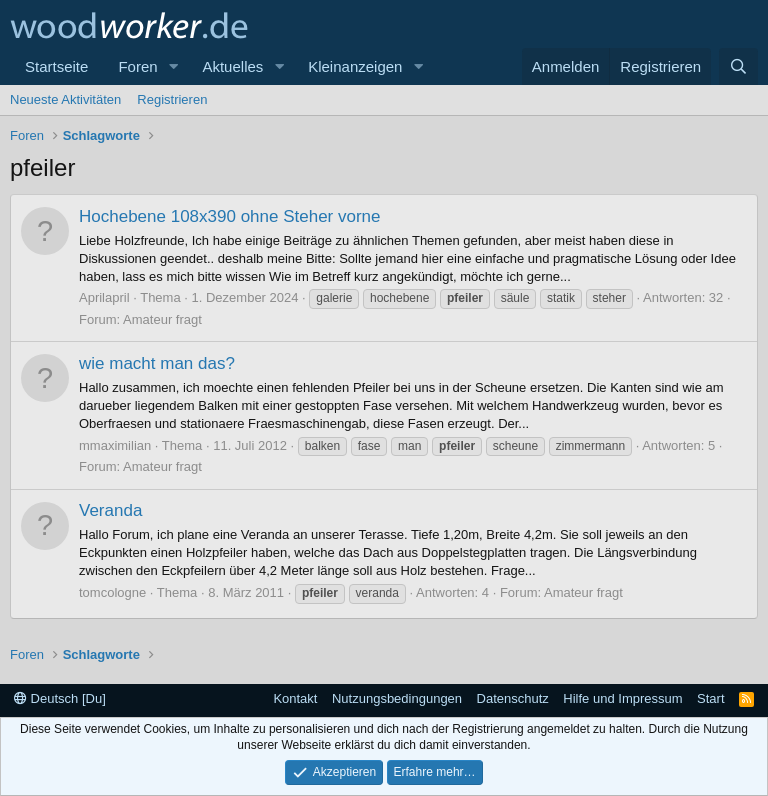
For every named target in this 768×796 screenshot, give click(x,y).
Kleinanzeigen (355, 66)
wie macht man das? (157, 363)
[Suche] (738, 66)
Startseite (56, 66)
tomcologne (112, 592)
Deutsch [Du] (60, 698)
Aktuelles (232, 66)
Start (710, 698)
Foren (137, 66)
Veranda (110, 510)
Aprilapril (104, 297)
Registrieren (172, 99)
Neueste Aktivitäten (65, 99)
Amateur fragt (162, 319)
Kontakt (295, 698)
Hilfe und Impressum (622, 698)
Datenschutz (513, 698)
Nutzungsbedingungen (397, 698)
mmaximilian (115, 445)
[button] (173, 66)
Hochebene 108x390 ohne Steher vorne (230, 216)
